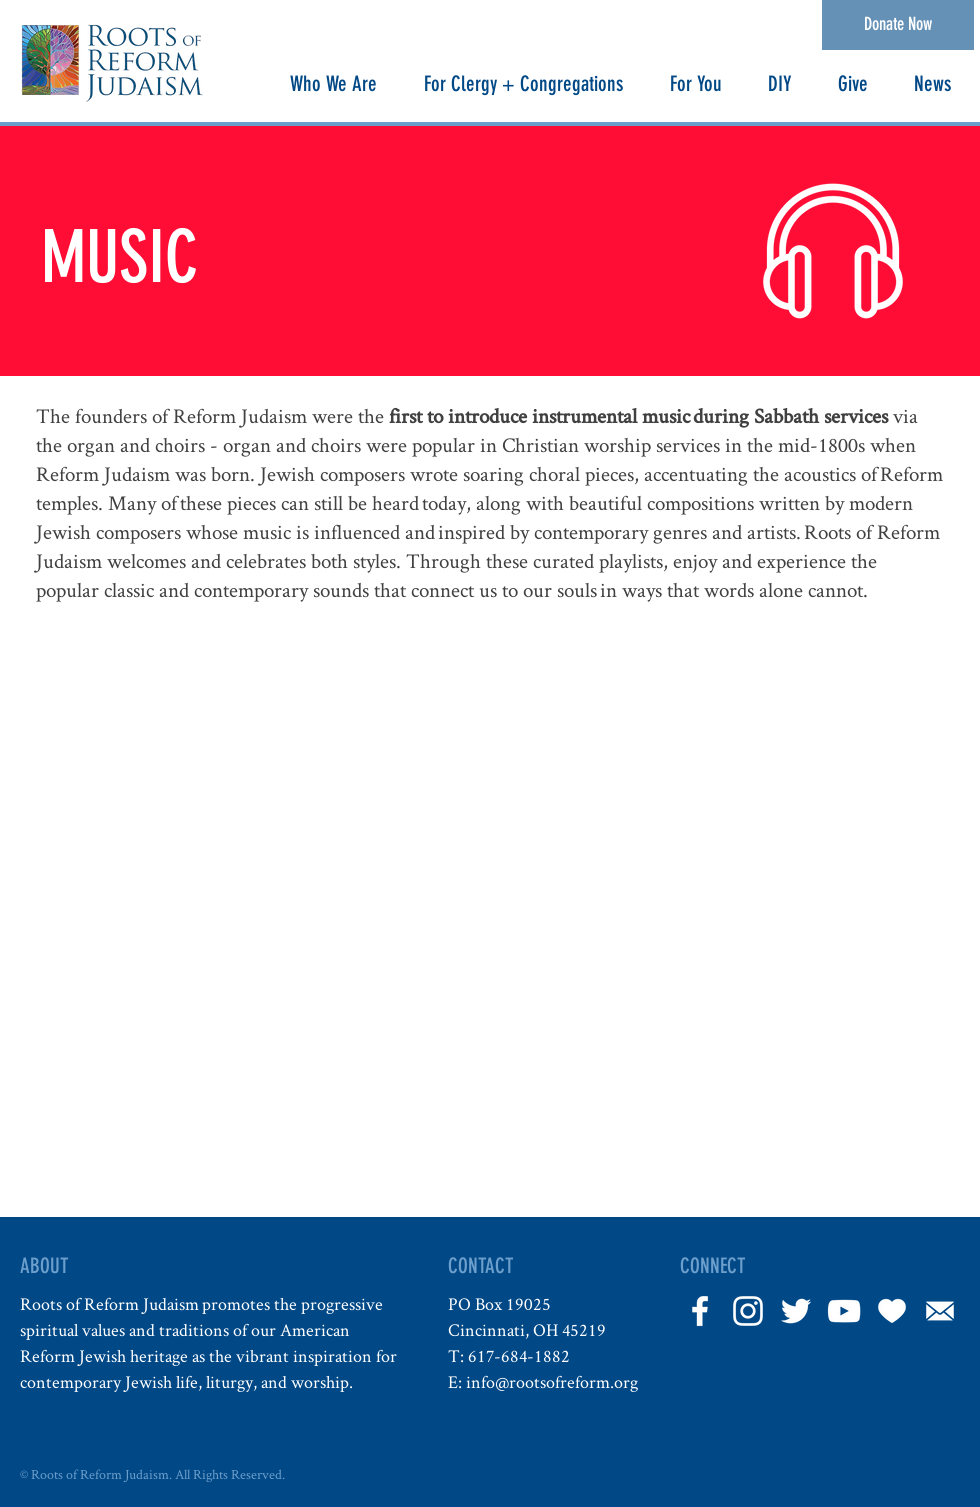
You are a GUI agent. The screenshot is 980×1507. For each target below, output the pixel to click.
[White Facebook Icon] (700, 1311)
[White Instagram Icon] (748, 1311)
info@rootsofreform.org (552, 1381)
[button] (333, 84)
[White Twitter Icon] (796, 1311)
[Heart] (892, 1311)
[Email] (940, 1311)
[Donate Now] (898, 25)
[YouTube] (844, 1311)
